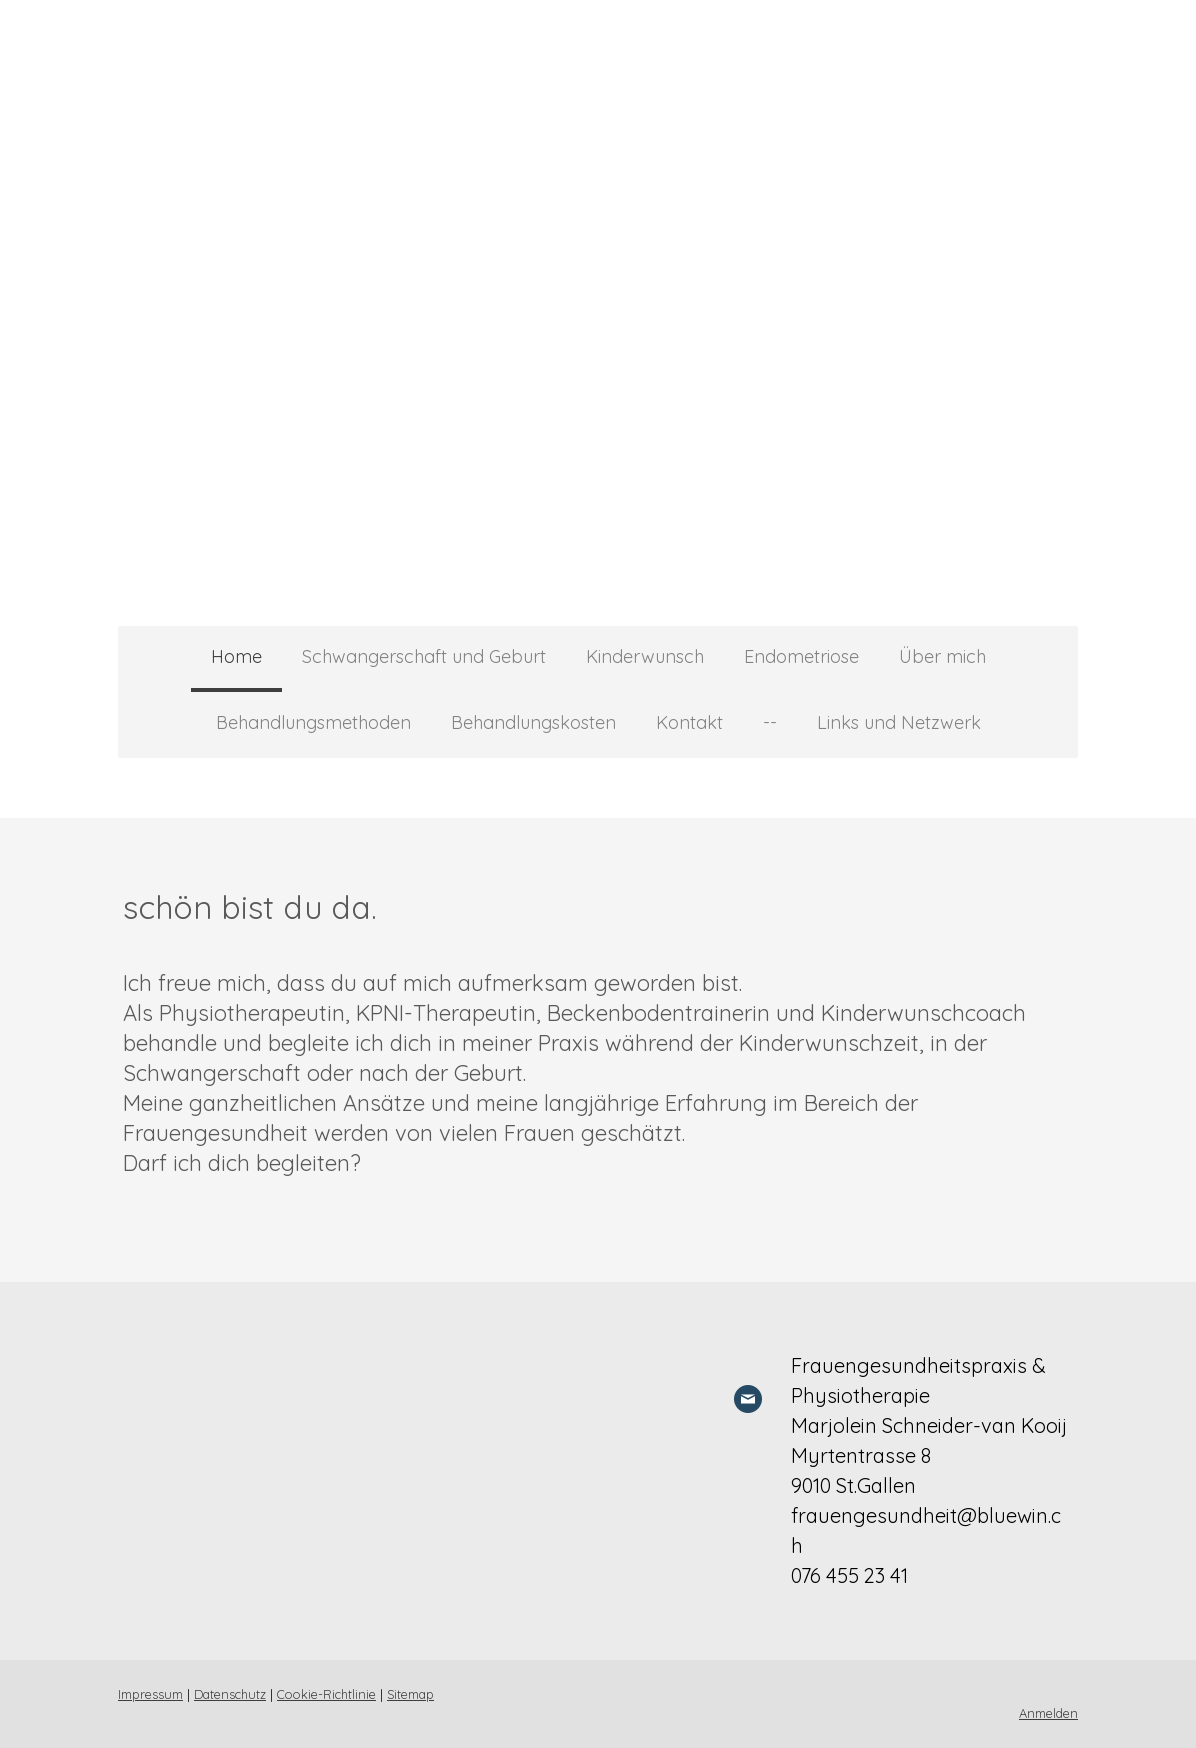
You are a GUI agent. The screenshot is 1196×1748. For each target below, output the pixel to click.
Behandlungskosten (533, 722)
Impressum (150, 1694)
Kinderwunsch (645, 656)
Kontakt (689, 722)
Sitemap (410, 1694)
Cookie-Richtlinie (326, 1694)
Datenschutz (230, 1694)
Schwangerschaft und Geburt (424, 656)
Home (236, 656)
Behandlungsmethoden (313, 722)
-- (770, 722)
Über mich (942, 656)
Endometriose (801, 656)
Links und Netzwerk (899, 722)
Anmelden (1048, 1713)
